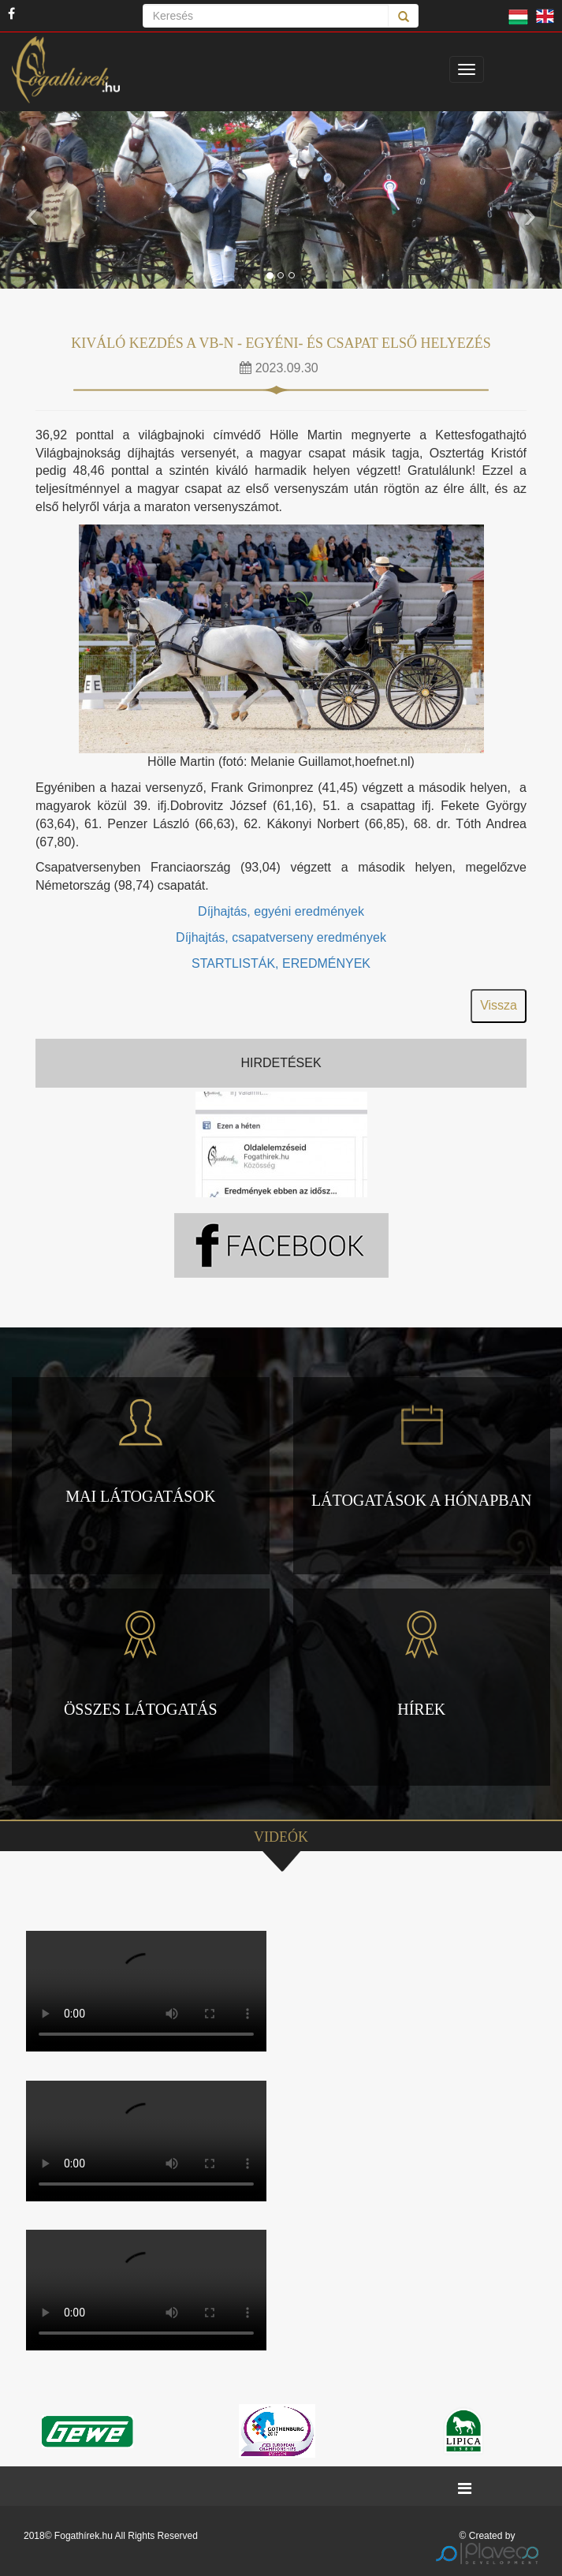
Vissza (498, 1005)
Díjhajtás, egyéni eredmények (281, 911)
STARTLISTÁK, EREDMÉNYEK (281, 963)
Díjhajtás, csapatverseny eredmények (281, 937)
